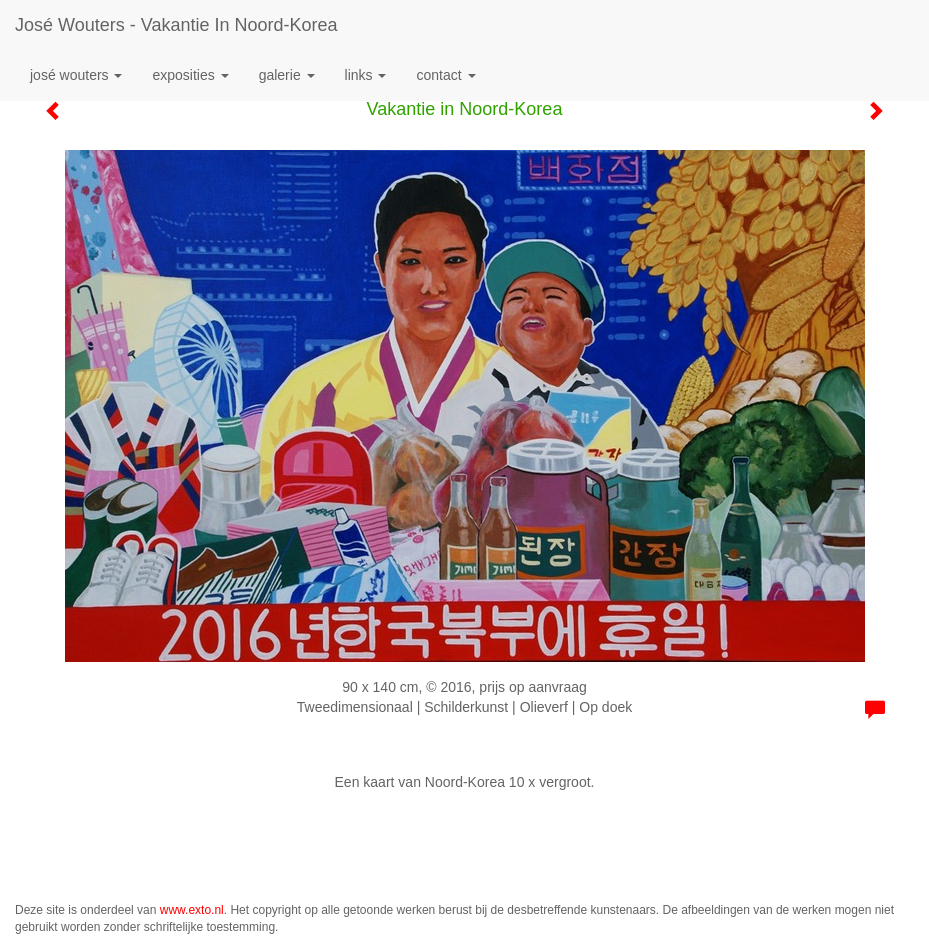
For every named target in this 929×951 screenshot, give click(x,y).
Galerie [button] (287, 75)
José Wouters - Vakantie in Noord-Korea (176, 25)
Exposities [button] (190, 75)
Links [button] (366, 75)
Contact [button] (445, 75)
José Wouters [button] (76, 75)
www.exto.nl (192, 910)
